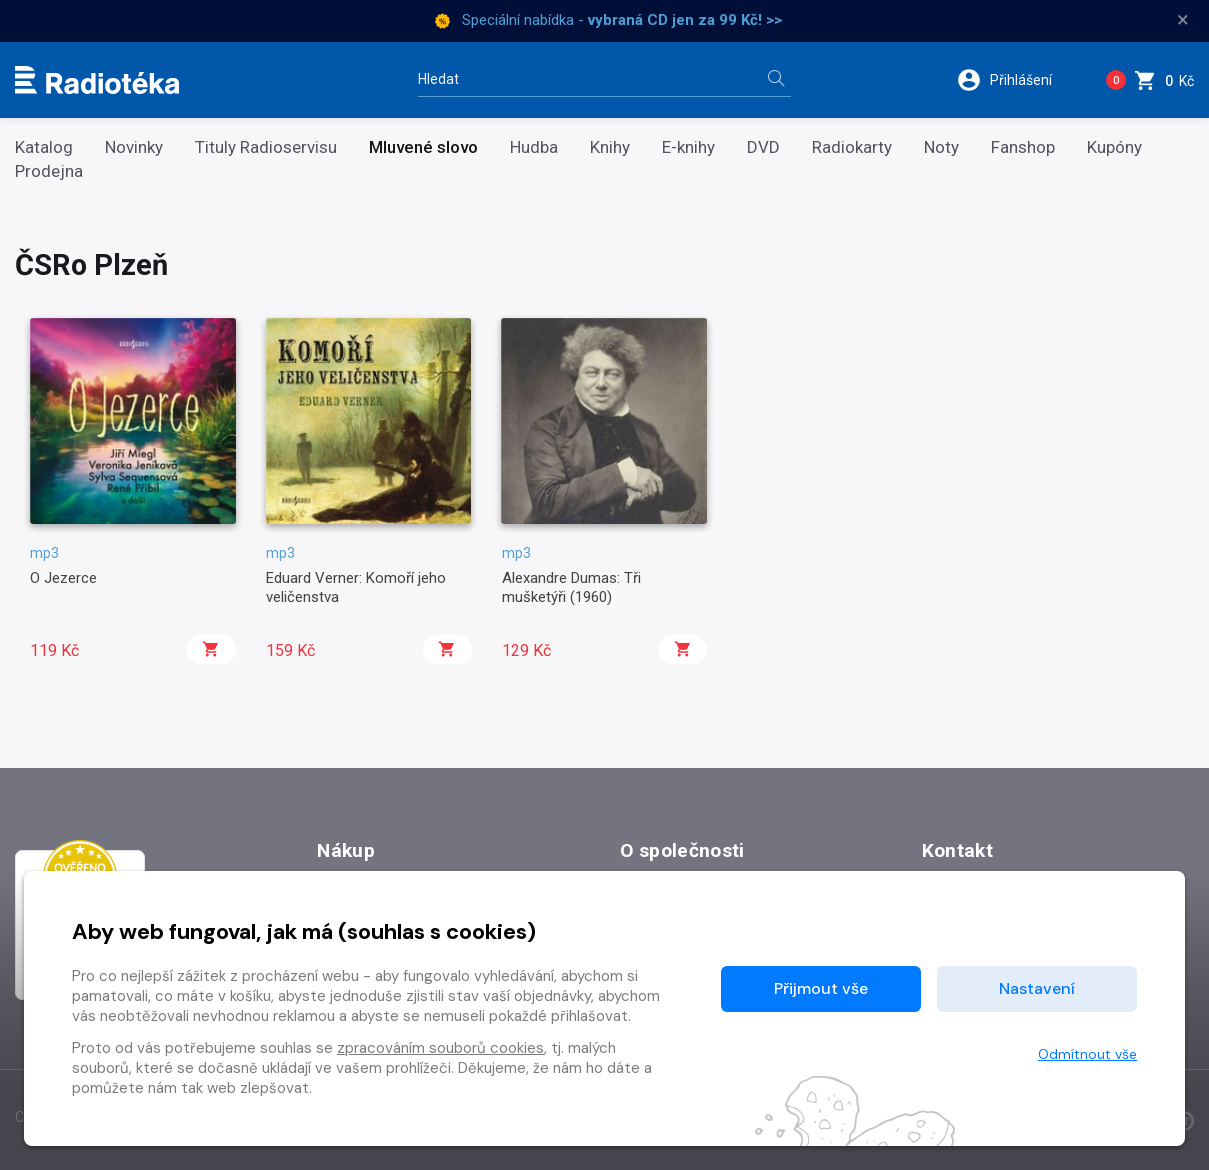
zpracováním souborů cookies (440, 1048)
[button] (1017, 80)
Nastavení (1037, 988)
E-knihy (688, 147)
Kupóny (1114, 147)
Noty (941, 147)
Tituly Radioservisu (266, 147)
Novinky (134, 147)
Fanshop (1023, 147)
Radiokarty (852, 147)
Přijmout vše (821, 988)
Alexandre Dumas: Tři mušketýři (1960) (571, 587)
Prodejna (49, 171)
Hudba (534, 147)
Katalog (44, 147)
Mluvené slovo (423, 147)
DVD (763, 147)
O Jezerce (63, 578)
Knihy (610, 147)
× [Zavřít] (1183, 20)
